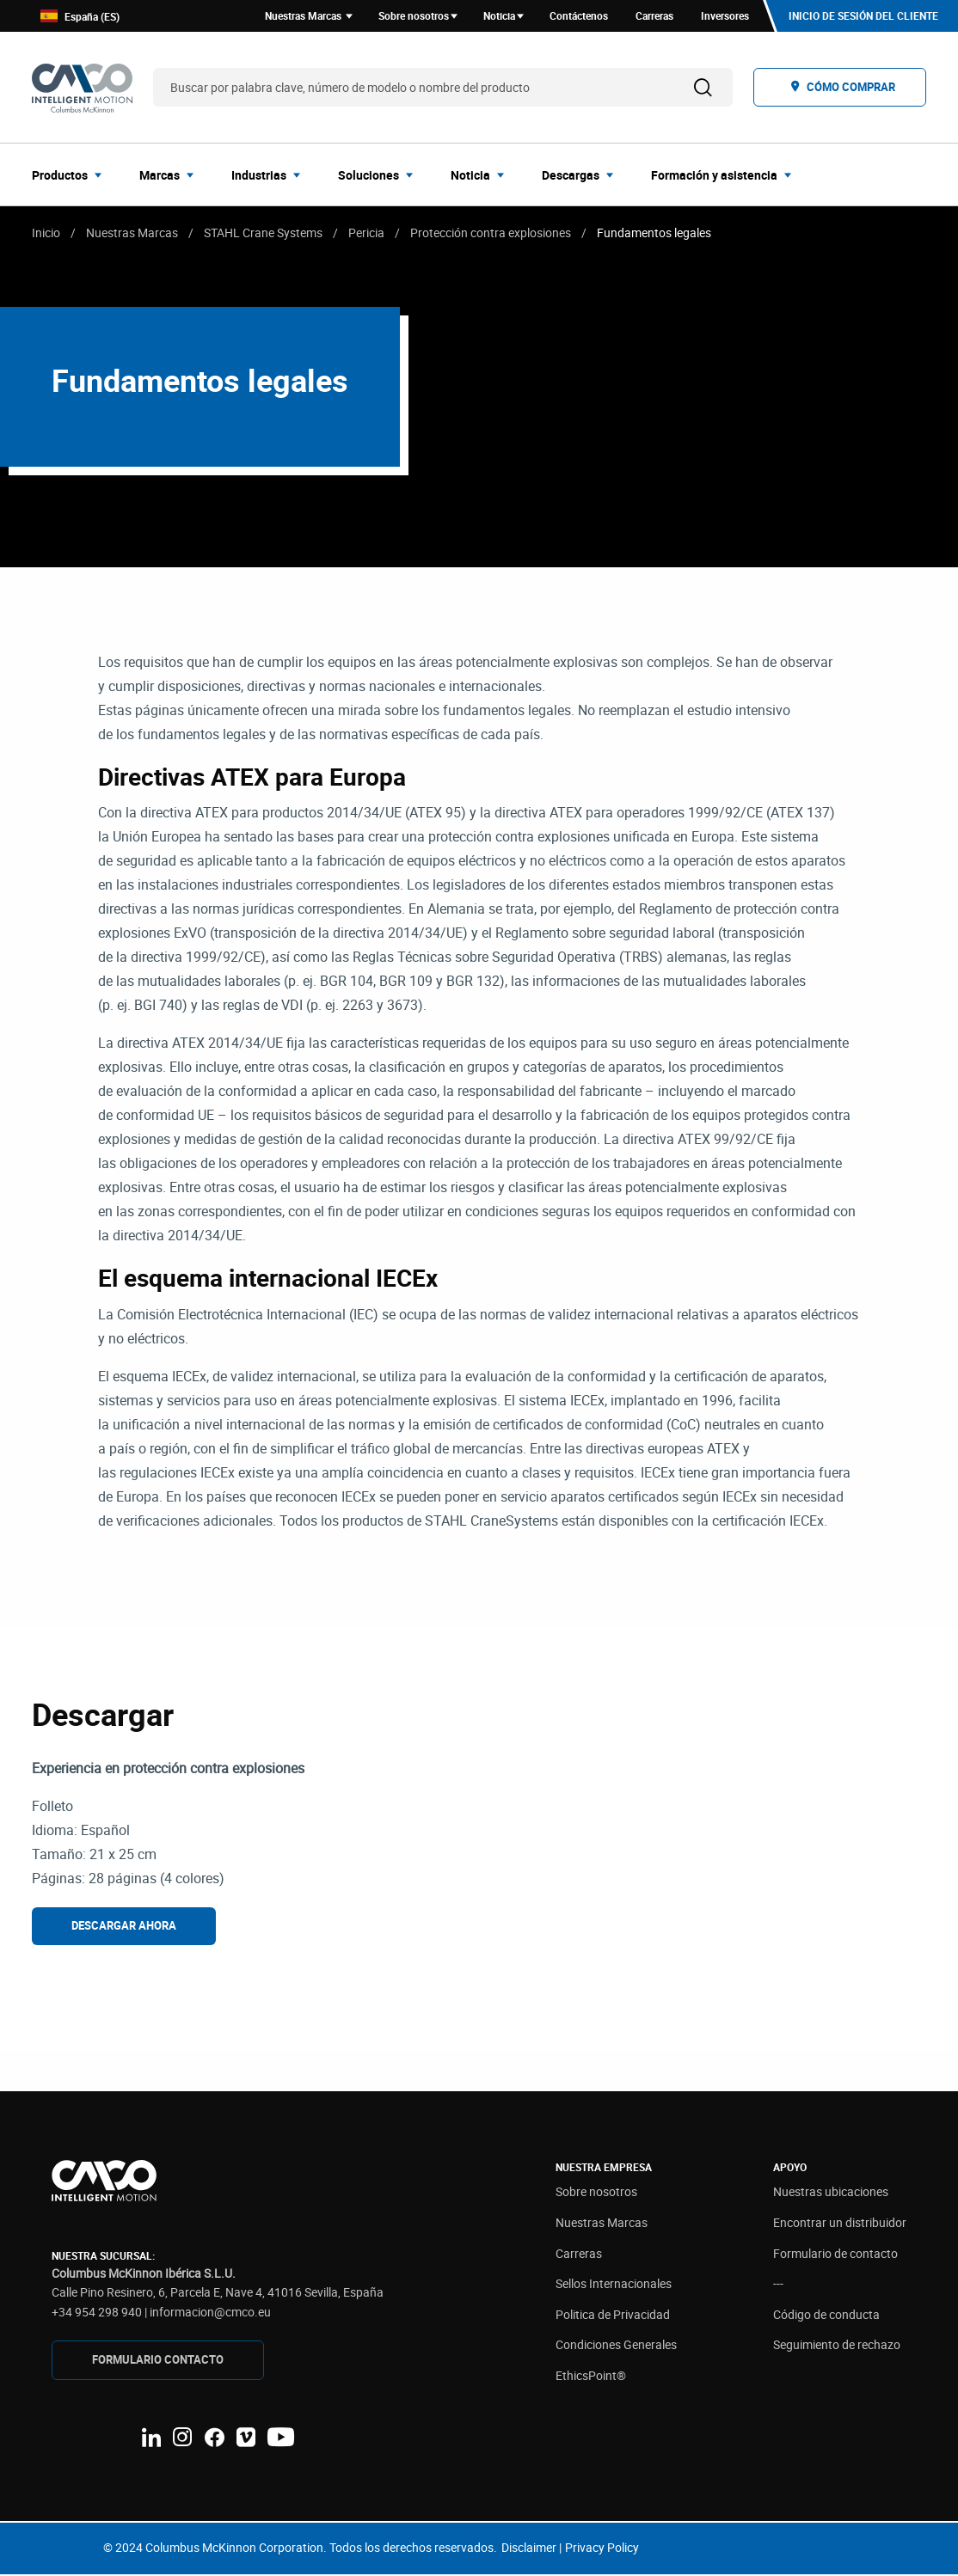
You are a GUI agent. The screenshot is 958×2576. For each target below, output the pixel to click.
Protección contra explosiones (490, 233)
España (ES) (80, 16)
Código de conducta (826, 2316)
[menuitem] (72, 175)
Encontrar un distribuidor (839, 2224)
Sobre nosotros (596, 2193)
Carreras (579, 2254)
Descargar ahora (123, 1926)
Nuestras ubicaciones (830, 2193)
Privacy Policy (602, 2549)
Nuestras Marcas (132, 233)
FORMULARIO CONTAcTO (158, 2361)
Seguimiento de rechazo (836, 2346)
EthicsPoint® (591, 2377)
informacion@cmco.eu (210, 2312)
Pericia (366, 233)
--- (778, 2285)
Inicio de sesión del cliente (863, 16)
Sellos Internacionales (614, 2285)
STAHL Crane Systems (263, 233)
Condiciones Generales (616, 2346)
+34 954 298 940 (97, 2312)
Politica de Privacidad (613, 2316)
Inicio (46, 233)
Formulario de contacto (835, 2254)
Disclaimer (528, 2549)
